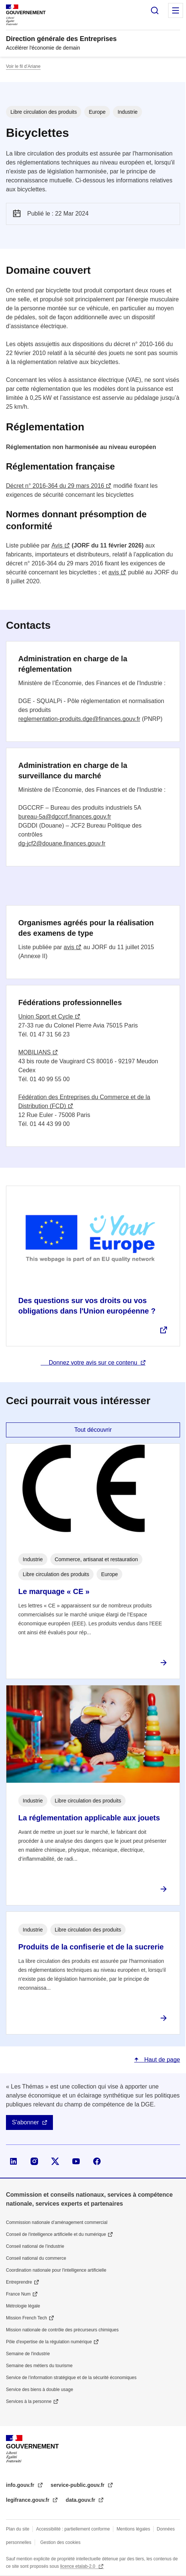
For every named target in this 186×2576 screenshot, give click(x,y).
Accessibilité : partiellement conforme (73, 2529)
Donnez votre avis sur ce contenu (93, 1362)
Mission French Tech (26, 2318)
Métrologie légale (23, 2306)
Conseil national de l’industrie (35, 2246)
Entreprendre (19, 2282)
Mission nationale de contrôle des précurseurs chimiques (62, 2329)
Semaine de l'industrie (28, 2353)
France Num (18, 2294)
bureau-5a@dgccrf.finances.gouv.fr (64, 816)
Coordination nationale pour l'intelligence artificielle (56, 2270)
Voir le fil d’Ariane (23, 66)
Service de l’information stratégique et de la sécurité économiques (71, 2377)
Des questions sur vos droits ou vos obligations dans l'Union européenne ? (86, 1305)
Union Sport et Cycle (45, 1016)
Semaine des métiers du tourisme (39, 2365)
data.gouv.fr (81, 2500)
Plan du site (17, 2529)
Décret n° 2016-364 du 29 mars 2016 (55, 486)
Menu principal (175, 10)
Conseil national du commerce (36, 2258)
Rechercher (154, 10)
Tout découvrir (93, 1430)
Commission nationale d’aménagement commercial (56, 2222)
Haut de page (161, 2059)
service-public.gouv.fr (78, 2485)
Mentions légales (133, 2529)
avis (113, 572)
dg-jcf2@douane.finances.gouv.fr (61, 843)
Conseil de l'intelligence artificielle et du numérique (56, 2234)
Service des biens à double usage (39, 2389)
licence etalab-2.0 (78, 2566)
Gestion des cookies (60, 2542)
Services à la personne (28, 2401)
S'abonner (25, 2122)
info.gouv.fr (21, 2485)
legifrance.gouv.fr (28, 2500)
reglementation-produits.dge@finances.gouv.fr (79, 719)
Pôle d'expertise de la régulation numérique (49, 2341)
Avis (57, 545)
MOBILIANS (34, 1052)
